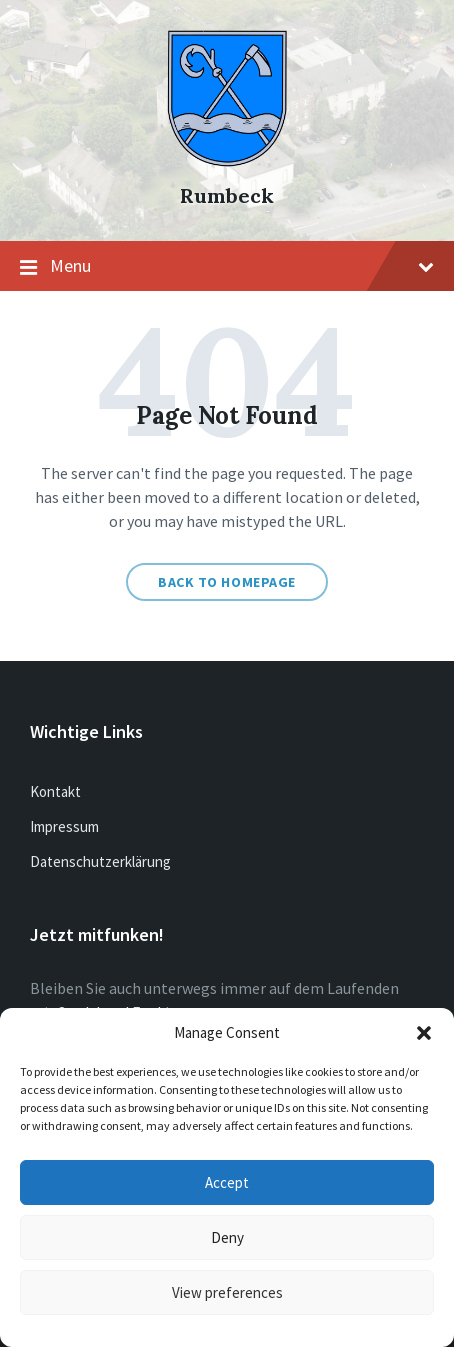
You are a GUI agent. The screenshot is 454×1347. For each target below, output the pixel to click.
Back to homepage (227, 582)
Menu (227, 267)
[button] (424, 1033)
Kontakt (55, 791)
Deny (227, 1237)
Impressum (64, 826)
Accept (227, 1182)
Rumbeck (227, 195)
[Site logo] (227, 161)
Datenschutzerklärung (100, 861)
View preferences (227, 1292)
